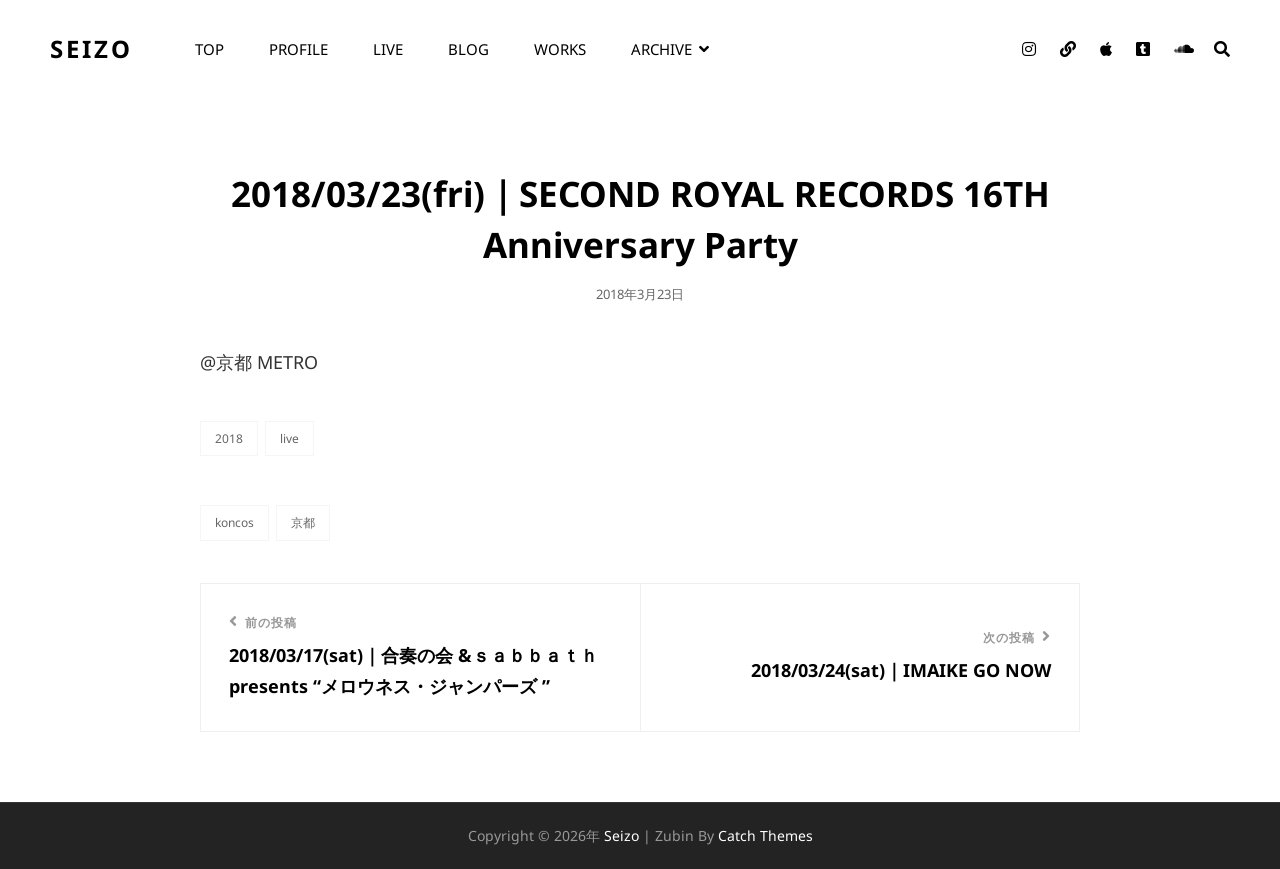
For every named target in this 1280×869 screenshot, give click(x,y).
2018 (229, 438)
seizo (91, 48)
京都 (303, 522)
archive (661, 49)
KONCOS (234, 522)
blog (468, 49)
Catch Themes (765, 835)
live (388, 49)
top (209, 49)
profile (298, 49)
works (560, 49)
